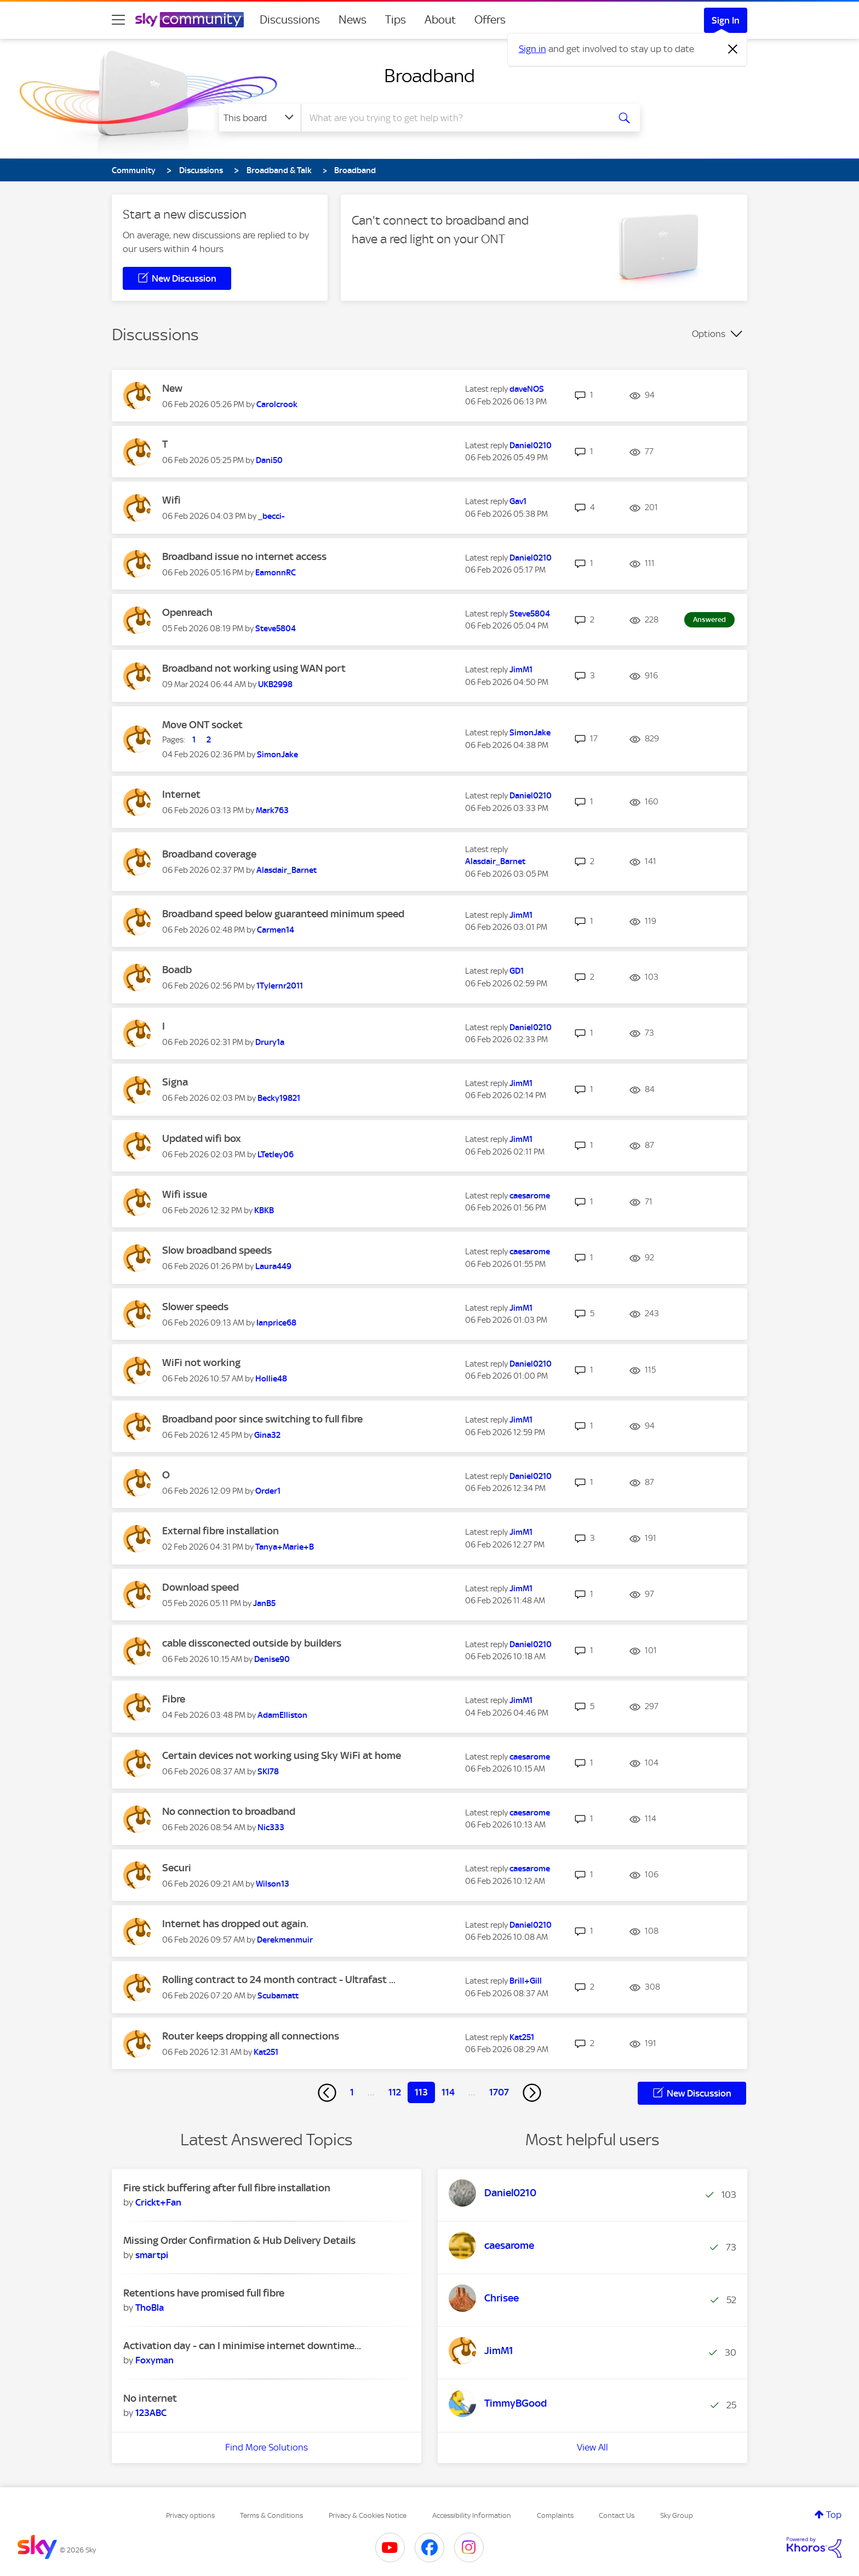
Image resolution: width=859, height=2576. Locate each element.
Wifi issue (184, 1194)
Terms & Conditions (271, 2515)
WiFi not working (201, 1362)
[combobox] (453, 118)
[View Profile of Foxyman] (154, 2360)
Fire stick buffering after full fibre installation (226, 2187)
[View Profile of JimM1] (520, 670)
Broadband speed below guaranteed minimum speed (283, 913)
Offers (490, 19)
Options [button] (708, 333)
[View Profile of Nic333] (270, 1827)
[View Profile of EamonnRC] (275, 573)
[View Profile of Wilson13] (272, 1884)
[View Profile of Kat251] (266, 2052)
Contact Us (616, 2515)
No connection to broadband (228, 1811)
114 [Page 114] (448, 2092)
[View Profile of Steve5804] (275, 628)
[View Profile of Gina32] (267, 1435)
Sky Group (676, 2515)
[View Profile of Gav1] (517, 501)
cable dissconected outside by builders (251, 1643)
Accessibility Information (471, 2515)
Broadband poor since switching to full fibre (262, 1419)
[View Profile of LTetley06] (275, 1155)
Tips (395, 19)
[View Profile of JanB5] (264, 1603)
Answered (709, 619)
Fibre (173, 1699)
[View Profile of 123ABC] (151, 2412)
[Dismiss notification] (733, 49)
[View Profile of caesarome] (529, 1196)
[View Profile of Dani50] (269, 460)
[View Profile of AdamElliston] (282, 1715)
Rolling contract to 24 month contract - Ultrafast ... (279, 1979)
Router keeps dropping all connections (250, 2036)
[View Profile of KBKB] (264, 1210)
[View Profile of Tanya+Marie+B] (284, 1547)
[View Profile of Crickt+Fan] (158, 2202)
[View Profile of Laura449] (273, 1266)
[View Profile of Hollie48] (271, 1379)
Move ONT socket (202, 724)
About (440, 19)
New (172, 388)
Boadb (177, 969)
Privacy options (190, 2515)
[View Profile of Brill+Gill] (525, 1981)
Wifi (171, 500)
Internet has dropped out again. (235, 1923)
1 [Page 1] (352, 2092)
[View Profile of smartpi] (151, 2254)
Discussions (290, 19)
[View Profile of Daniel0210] (530, 445)
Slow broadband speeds (217, 1250)
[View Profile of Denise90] (272, 1659)
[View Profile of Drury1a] (269, 1042)
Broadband (429, 76)
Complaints (555, 2515)
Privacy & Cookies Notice (367, 2515)
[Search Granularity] (260, 118)
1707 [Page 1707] (499, 2092)
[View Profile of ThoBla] (149, 2307)
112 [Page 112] (394, 2092)
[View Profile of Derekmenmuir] (285, 1940)
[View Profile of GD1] (516, 971)
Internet (181, 794)
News (352, 19)
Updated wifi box (201, 1138)
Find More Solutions (266, 2447)
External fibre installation (220, 1530)
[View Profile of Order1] (267, 1491)
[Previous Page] (327, 2093)
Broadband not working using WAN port (254, 668)
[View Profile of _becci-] (271, 516)
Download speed (200, 1587)
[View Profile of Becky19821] (278, 1098)
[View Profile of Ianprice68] (276, 1323)
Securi (176, 1867)
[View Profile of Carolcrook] (276, 404)
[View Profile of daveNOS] (526, 389)
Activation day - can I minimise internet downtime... (242, 2345)
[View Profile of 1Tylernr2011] (279, 986)
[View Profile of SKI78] (268, 1772)
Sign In (726, 20)
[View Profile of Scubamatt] (278, 1996)
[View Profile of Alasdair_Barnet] (286, 870)
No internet (150, 2398)
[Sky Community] (189, 20)
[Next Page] (532, 2093)
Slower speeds (195, 1306)
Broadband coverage (209, 854)
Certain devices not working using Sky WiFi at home (281, 1755)
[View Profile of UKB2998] (275, 684)
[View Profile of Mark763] (272, 810)
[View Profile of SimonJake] (277, 754)
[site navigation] (118, 20)
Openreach (187, 612)
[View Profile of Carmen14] (275, 930)
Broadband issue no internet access (244, 556)
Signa (175, 1082)
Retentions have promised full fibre (203, 2293)
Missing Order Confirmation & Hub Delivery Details (239, 2240)
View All (592, 2447)
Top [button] (833, 2514)
